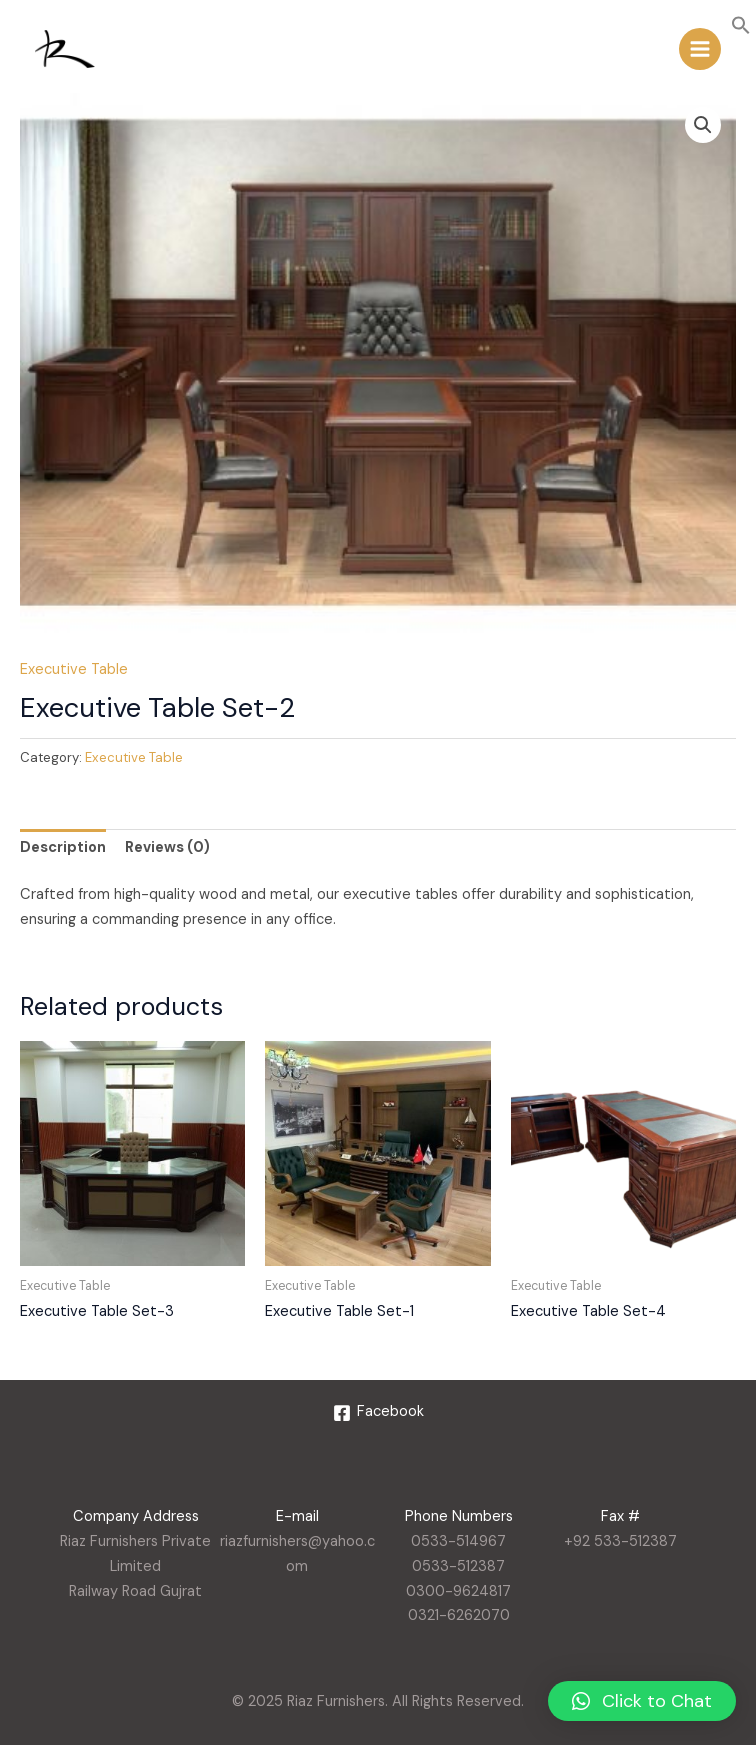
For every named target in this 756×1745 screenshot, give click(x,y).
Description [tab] (63, 847)
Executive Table (74, 669)
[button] (741, 30)
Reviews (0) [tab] (167, 847)
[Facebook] (378, 1413)
